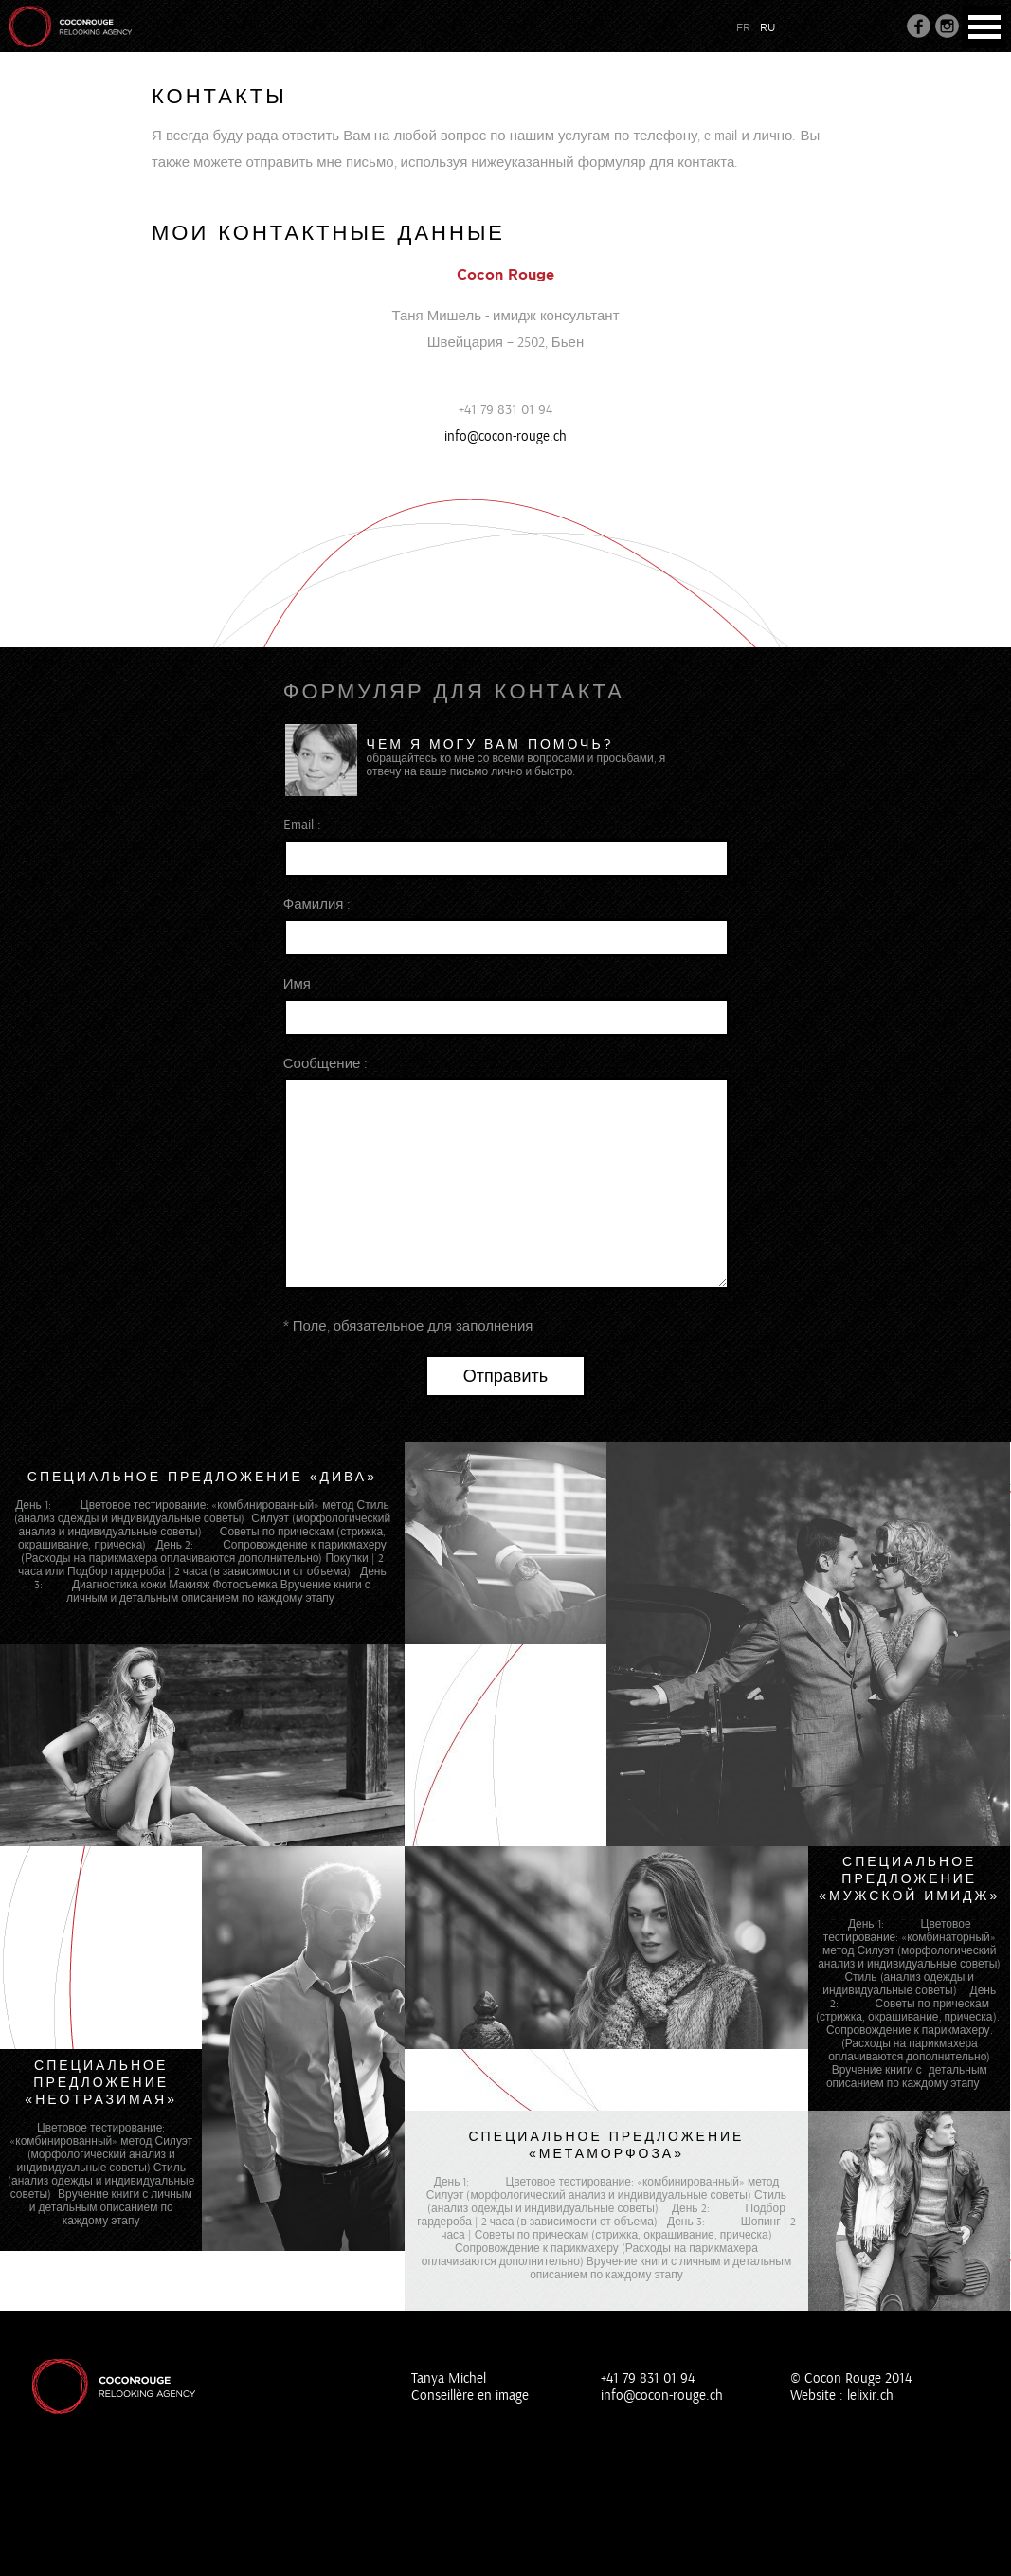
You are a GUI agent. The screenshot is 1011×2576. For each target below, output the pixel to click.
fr (743, 27)
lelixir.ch (870, 2395)
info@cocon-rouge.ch (505, 436)
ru (767, 27)
